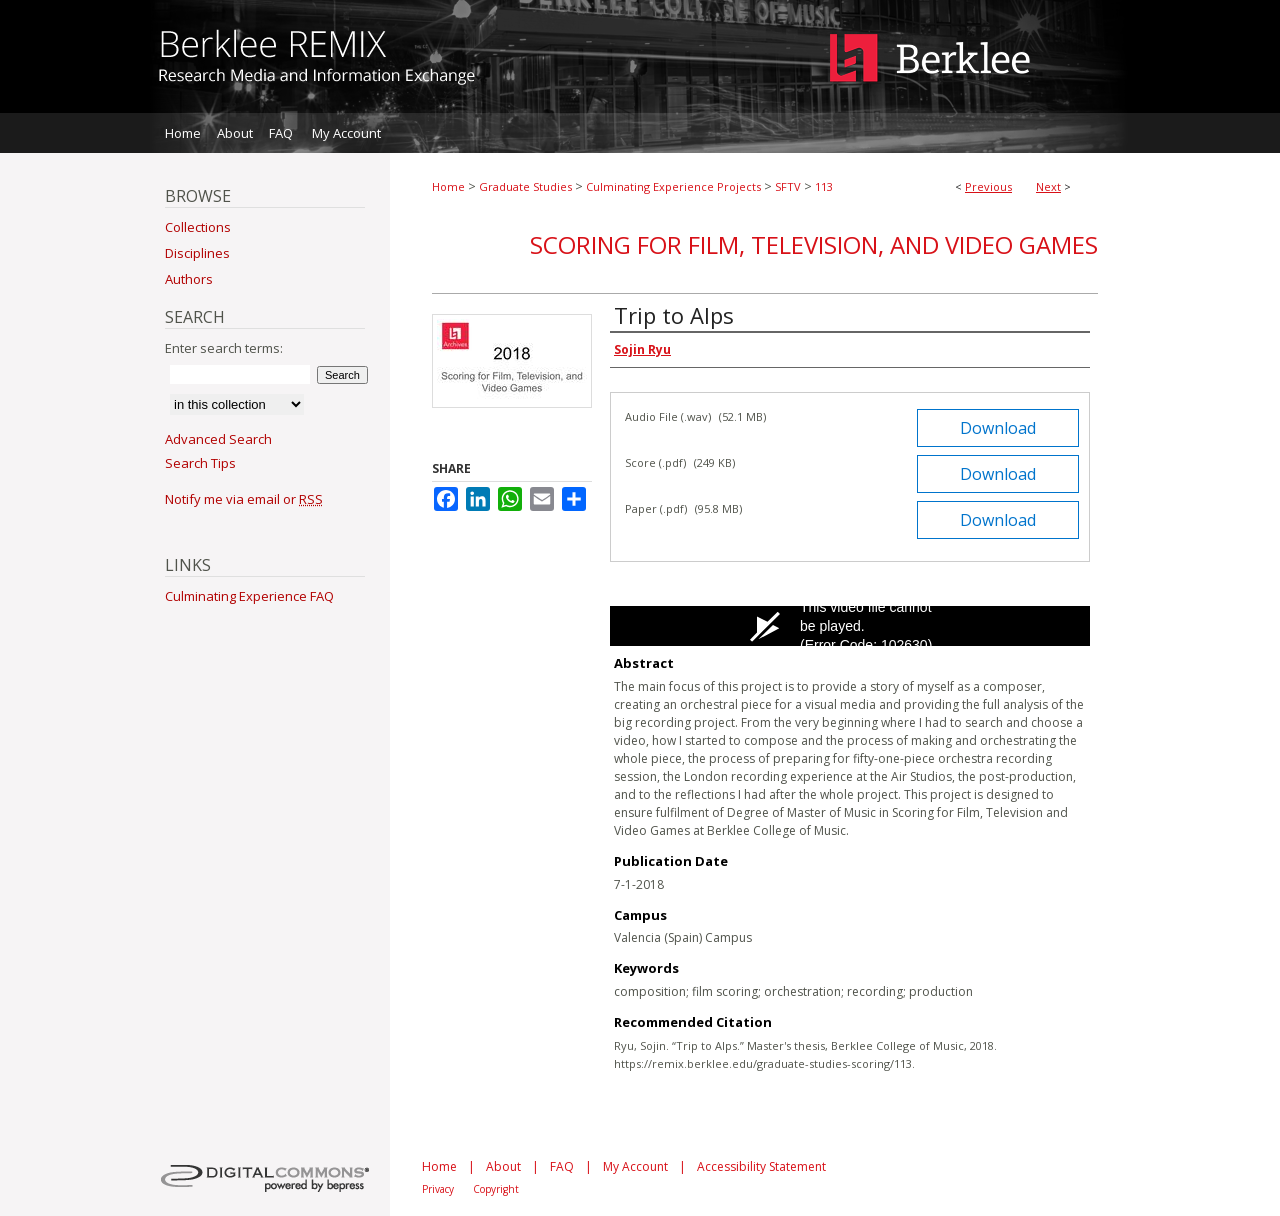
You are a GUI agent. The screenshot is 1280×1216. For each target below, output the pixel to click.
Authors (189, 279)
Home (448, 186)
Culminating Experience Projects (673, 186)
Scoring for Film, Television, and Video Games (814, 244)
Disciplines (197, 253)
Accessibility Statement (761, 1166)
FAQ (562, 1166)
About (503, 1166)
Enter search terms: (224, 348)
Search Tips (200, 463)
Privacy (438, 1189)
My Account (635, 1166)
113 (824, 186)
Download (998, 428)
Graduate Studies (525, 186)
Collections (198, 227)
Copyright (496, 1189)
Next (1048, 186)
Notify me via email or (244, 499)
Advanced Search (218, 439)
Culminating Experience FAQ (249, 596)
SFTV (788, 186)
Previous (988, 186)
